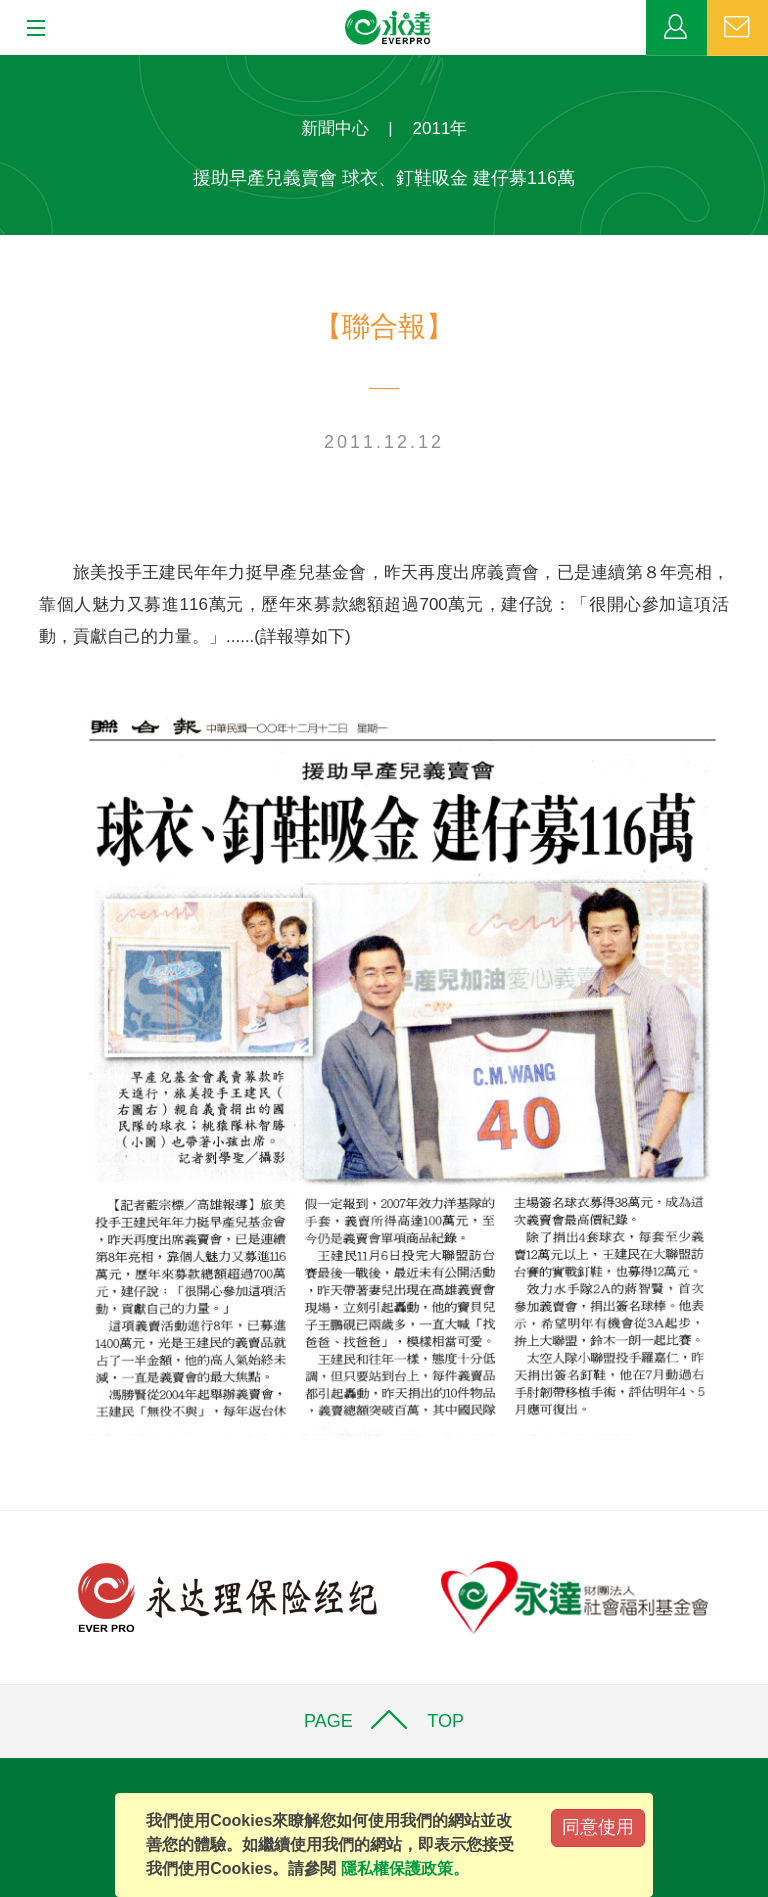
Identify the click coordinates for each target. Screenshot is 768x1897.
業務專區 (676, 28)
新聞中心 (335, 128)
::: (6, 65)
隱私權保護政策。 (405, 1868)
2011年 (440, 128)
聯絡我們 (737, 28)
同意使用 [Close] (598, 1827)
